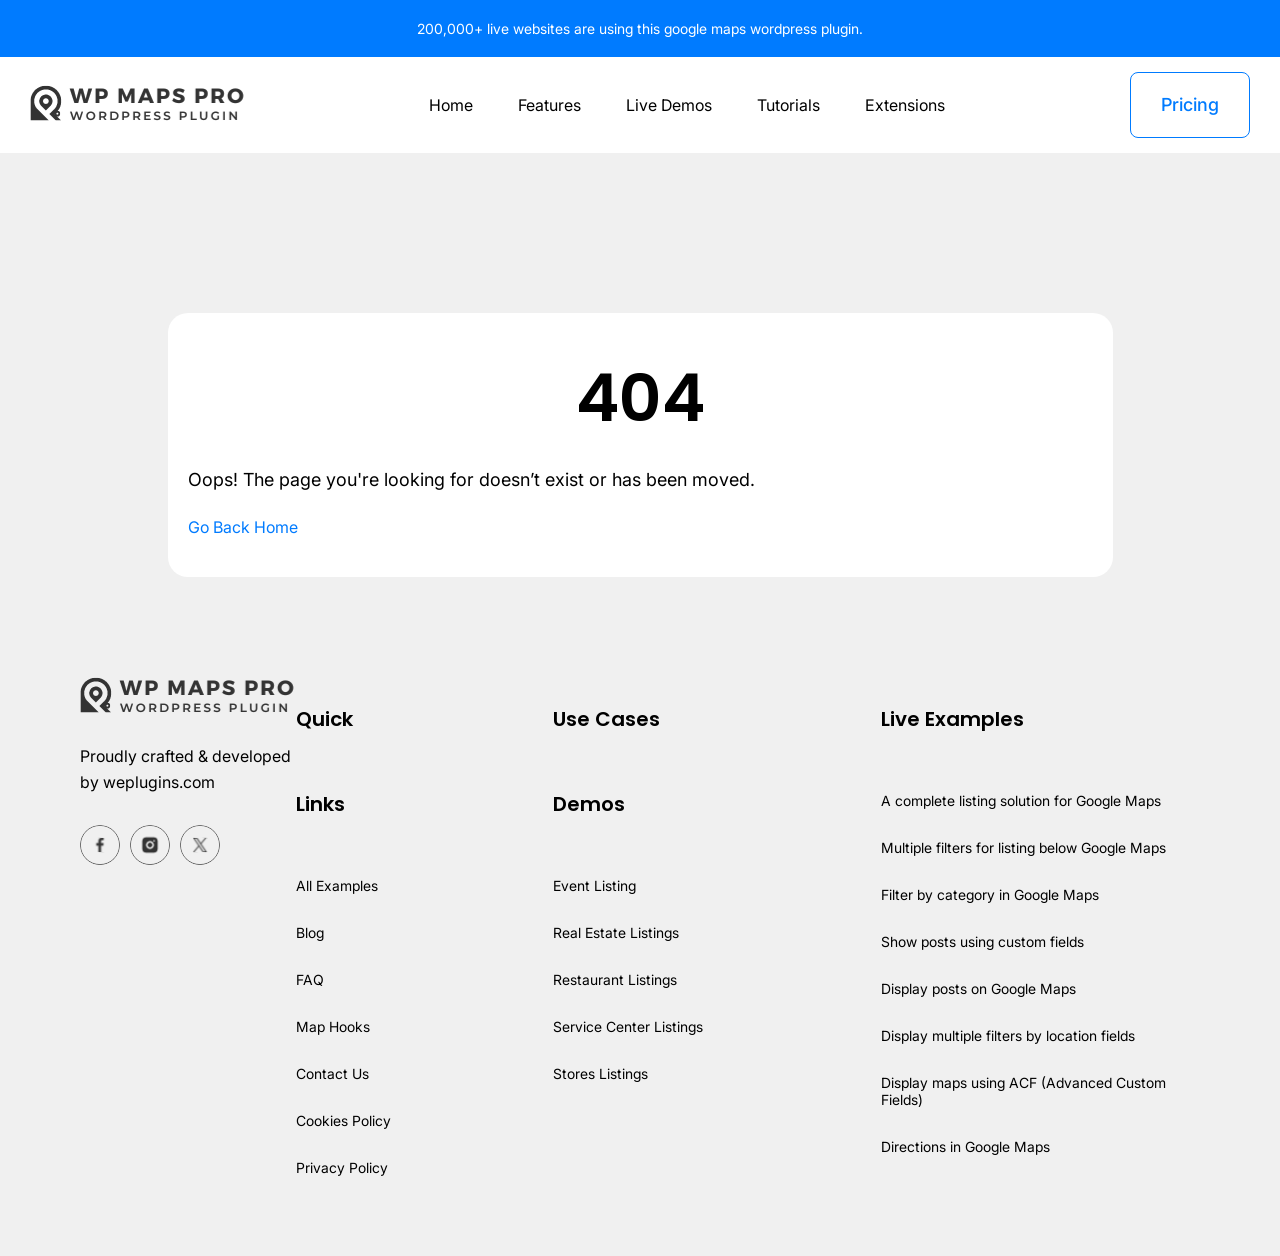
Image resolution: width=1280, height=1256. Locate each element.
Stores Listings (600, 1073)
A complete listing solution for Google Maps (1021, 800)
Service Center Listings (628, 1026)
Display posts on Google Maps (977, 988)
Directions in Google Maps (964, 1146)
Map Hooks (333, 1026)
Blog (311, 932)
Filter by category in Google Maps (988, 894)
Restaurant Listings (615, 979)
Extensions (907, 105)
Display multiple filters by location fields (1008, 1035)
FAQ (309, 979)
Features (546, 105)
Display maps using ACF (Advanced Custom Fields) (1022, 1091)
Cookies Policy (344, 1120)
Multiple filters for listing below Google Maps (1024, 847)
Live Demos (667, 105)
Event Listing (594, 885)
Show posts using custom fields (982, 941)
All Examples (338, 885)
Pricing (1189, 104)
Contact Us (333, 1073)
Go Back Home (244, 527)
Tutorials (789, 105)
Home (445, 105)
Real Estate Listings (616, 932)
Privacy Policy (342, 1167)
